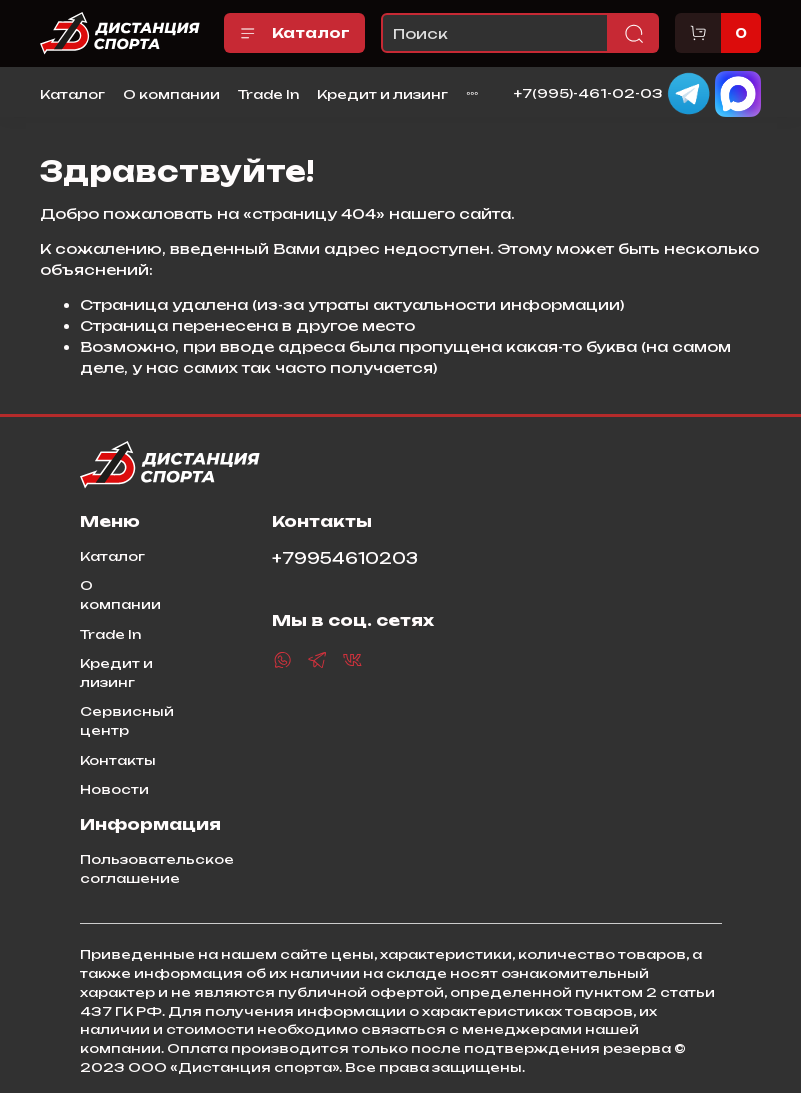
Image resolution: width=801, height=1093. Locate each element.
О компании (171, 94)
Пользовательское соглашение (157, 868)
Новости (114, 789)
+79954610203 (345, 558)
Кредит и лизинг (382, 94)
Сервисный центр (127, 720)
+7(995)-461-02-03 (588, 93)
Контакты (118, 760)
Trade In (268, 94)
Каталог (294, 33)
